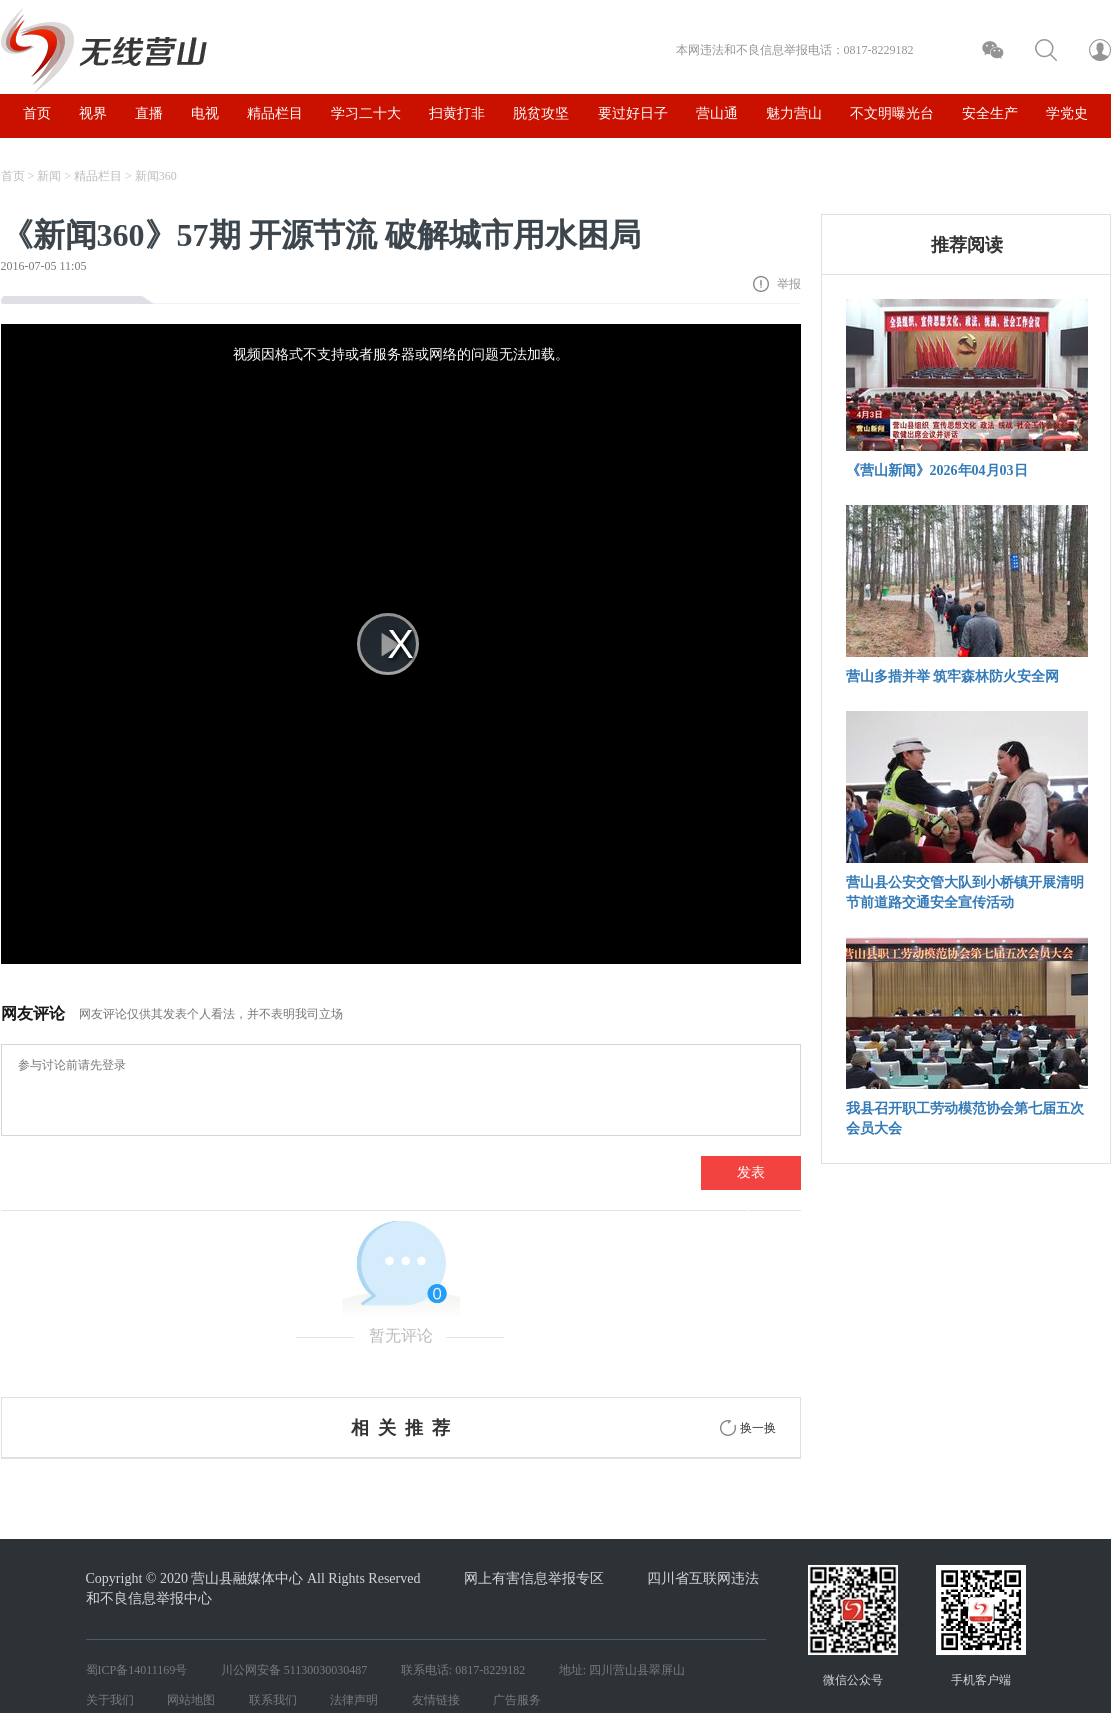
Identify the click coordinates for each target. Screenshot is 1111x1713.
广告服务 (517, 1700)
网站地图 (191, 1700)
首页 (13, 176)
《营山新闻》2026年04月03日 (937, 470)
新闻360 (156, 176)
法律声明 (354, 1700)
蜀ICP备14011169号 (137, 1670)
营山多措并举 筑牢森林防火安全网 (953, 676)
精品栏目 (98, 176)
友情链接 (436, 1700)
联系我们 (273, 1700)
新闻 (49, 176)
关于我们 (110, 1700)
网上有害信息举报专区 (534, 1578)
